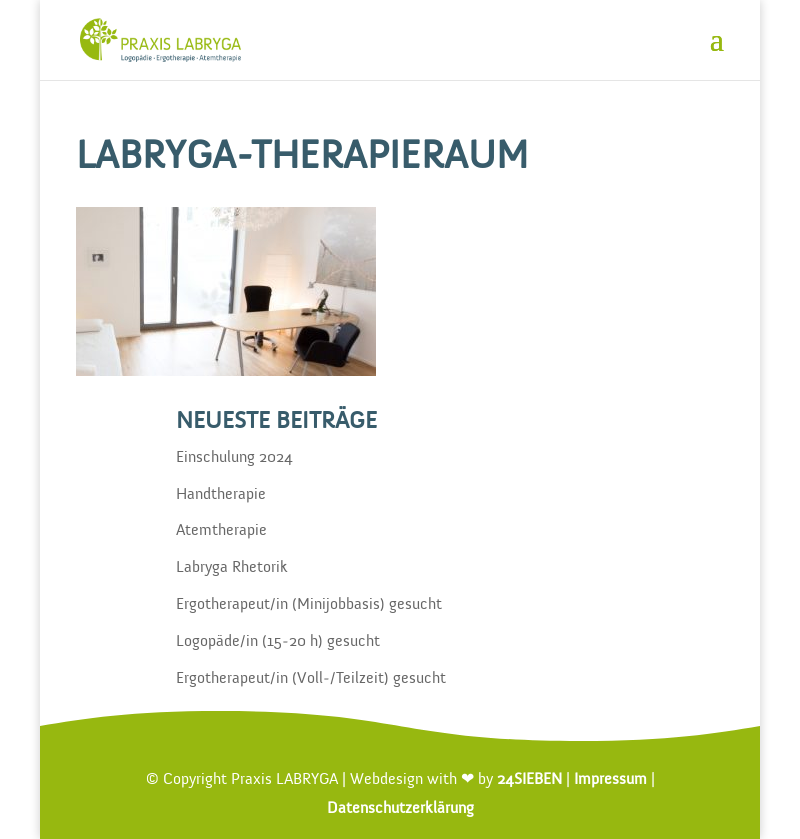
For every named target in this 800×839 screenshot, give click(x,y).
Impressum (610, 780)
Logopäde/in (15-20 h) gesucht (278, 642)
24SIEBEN (529, 780)
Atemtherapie (221, 531)
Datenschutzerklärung (400, 809)
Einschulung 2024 (234, 458)
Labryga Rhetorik (232, 568)
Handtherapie (221, 495)
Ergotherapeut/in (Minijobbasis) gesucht (309, 605)
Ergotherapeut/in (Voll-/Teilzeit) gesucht (311, 679)
